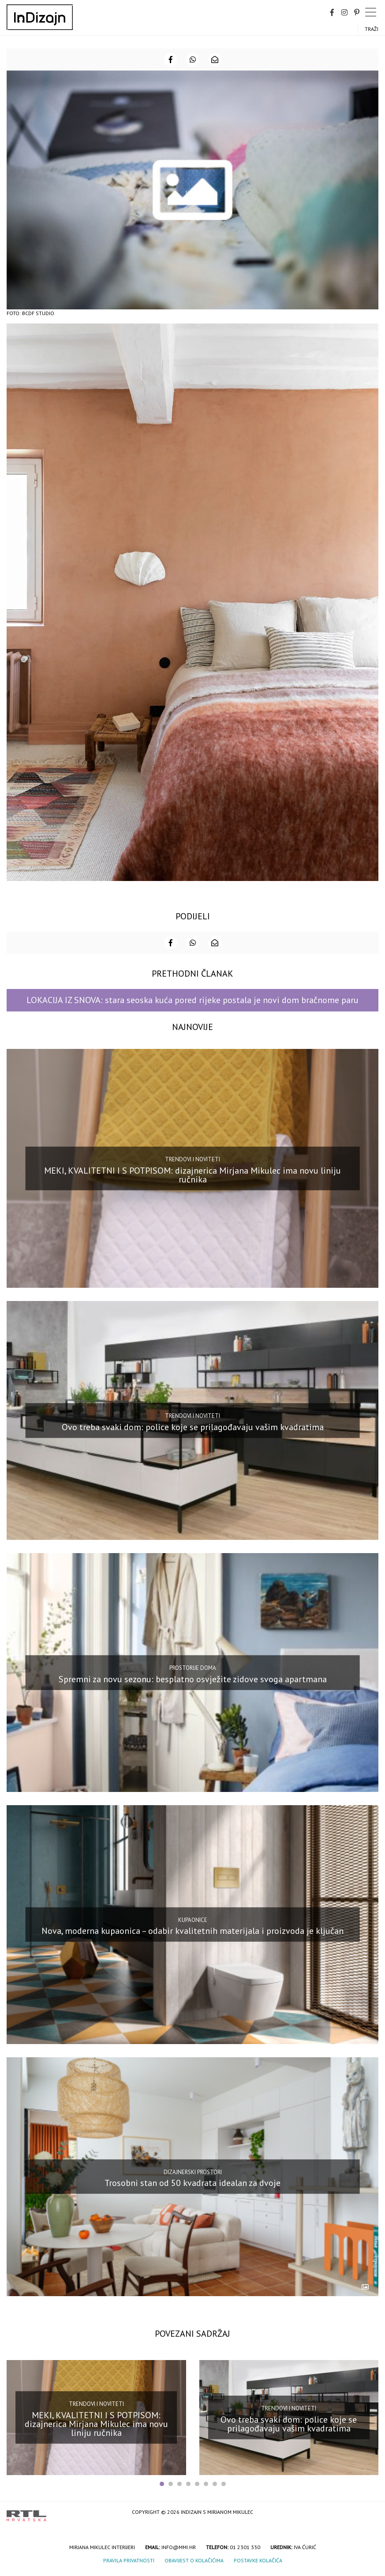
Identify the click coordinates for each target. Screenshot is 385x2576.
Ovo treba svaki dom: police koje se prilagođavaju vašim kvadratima (193, 1426)
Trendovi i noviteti (192, 1159)
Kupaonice (192, 1920)
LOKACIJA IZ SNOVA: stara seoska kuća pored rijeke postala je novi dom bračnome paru (192, 1000)
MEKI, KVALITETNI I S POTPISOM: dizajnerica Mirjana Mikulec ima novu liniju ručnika (192, 1174)
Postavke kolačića (258, 2560)
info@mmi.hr (178, 2547)
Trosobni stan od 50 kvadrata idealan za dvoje (192, 2183)
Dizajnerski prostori (193, 2172)
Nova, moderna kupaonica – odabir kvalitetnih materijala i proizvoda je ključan (192, 1931)
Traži (371, 29)
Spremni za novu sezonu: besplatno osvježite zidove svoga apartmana (193, 1678)
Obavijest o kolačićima (194, 2560)
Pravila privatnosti (128, 2560)
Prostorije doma (192, 1668)
